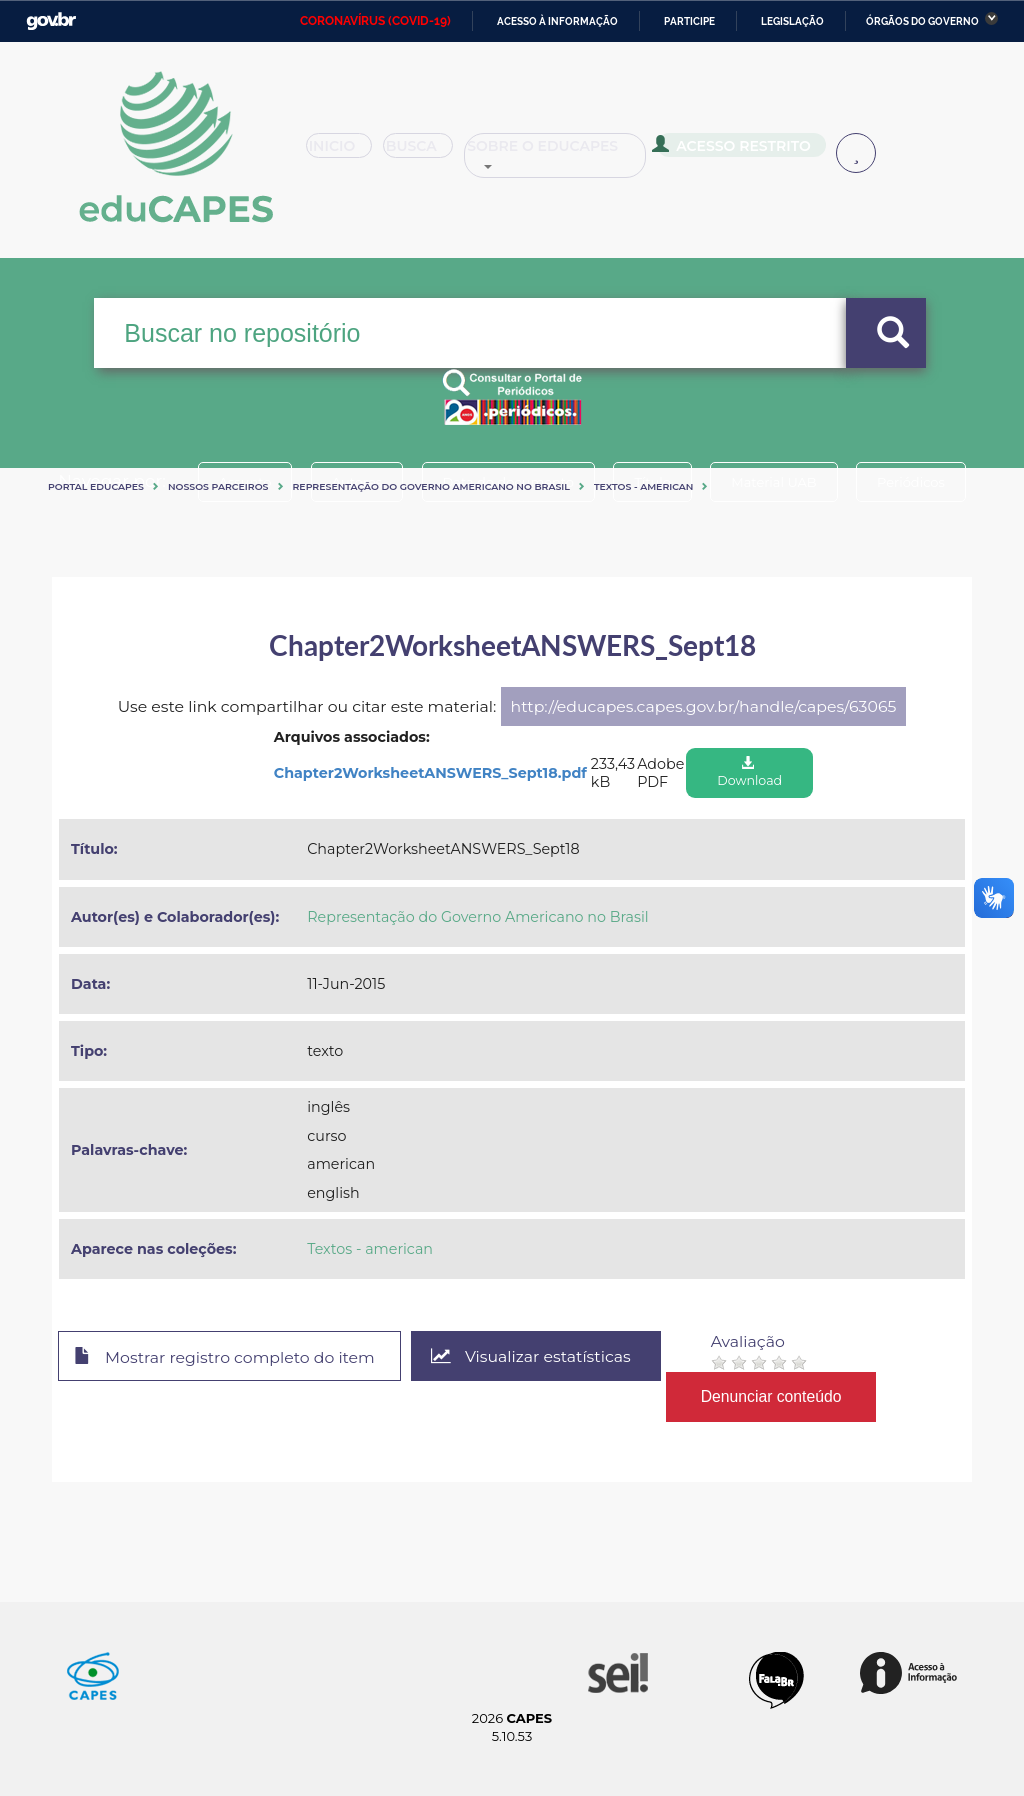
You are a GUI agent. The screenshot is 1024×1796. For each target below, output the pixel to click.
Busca (436, 154)
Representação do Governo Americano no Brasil (431, 486)
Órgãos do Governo (922, 21)
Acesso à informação (557, 21)
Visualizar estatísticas (531, 1356)
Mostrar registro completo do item (224, 1357)
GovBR (51, 21)
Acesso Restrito (760, 152)
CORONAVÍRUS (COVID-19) (375, 21)
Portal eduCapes (96, 486)
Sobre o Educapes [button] (586, 154)
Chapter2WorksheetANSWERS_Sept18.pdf (430, 773)
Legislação (792, 21)
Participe (689, 21)
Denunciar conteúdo (771, 1396)
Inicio (345, 154)
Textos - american (644, 486)
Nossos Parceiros (218, 486)
